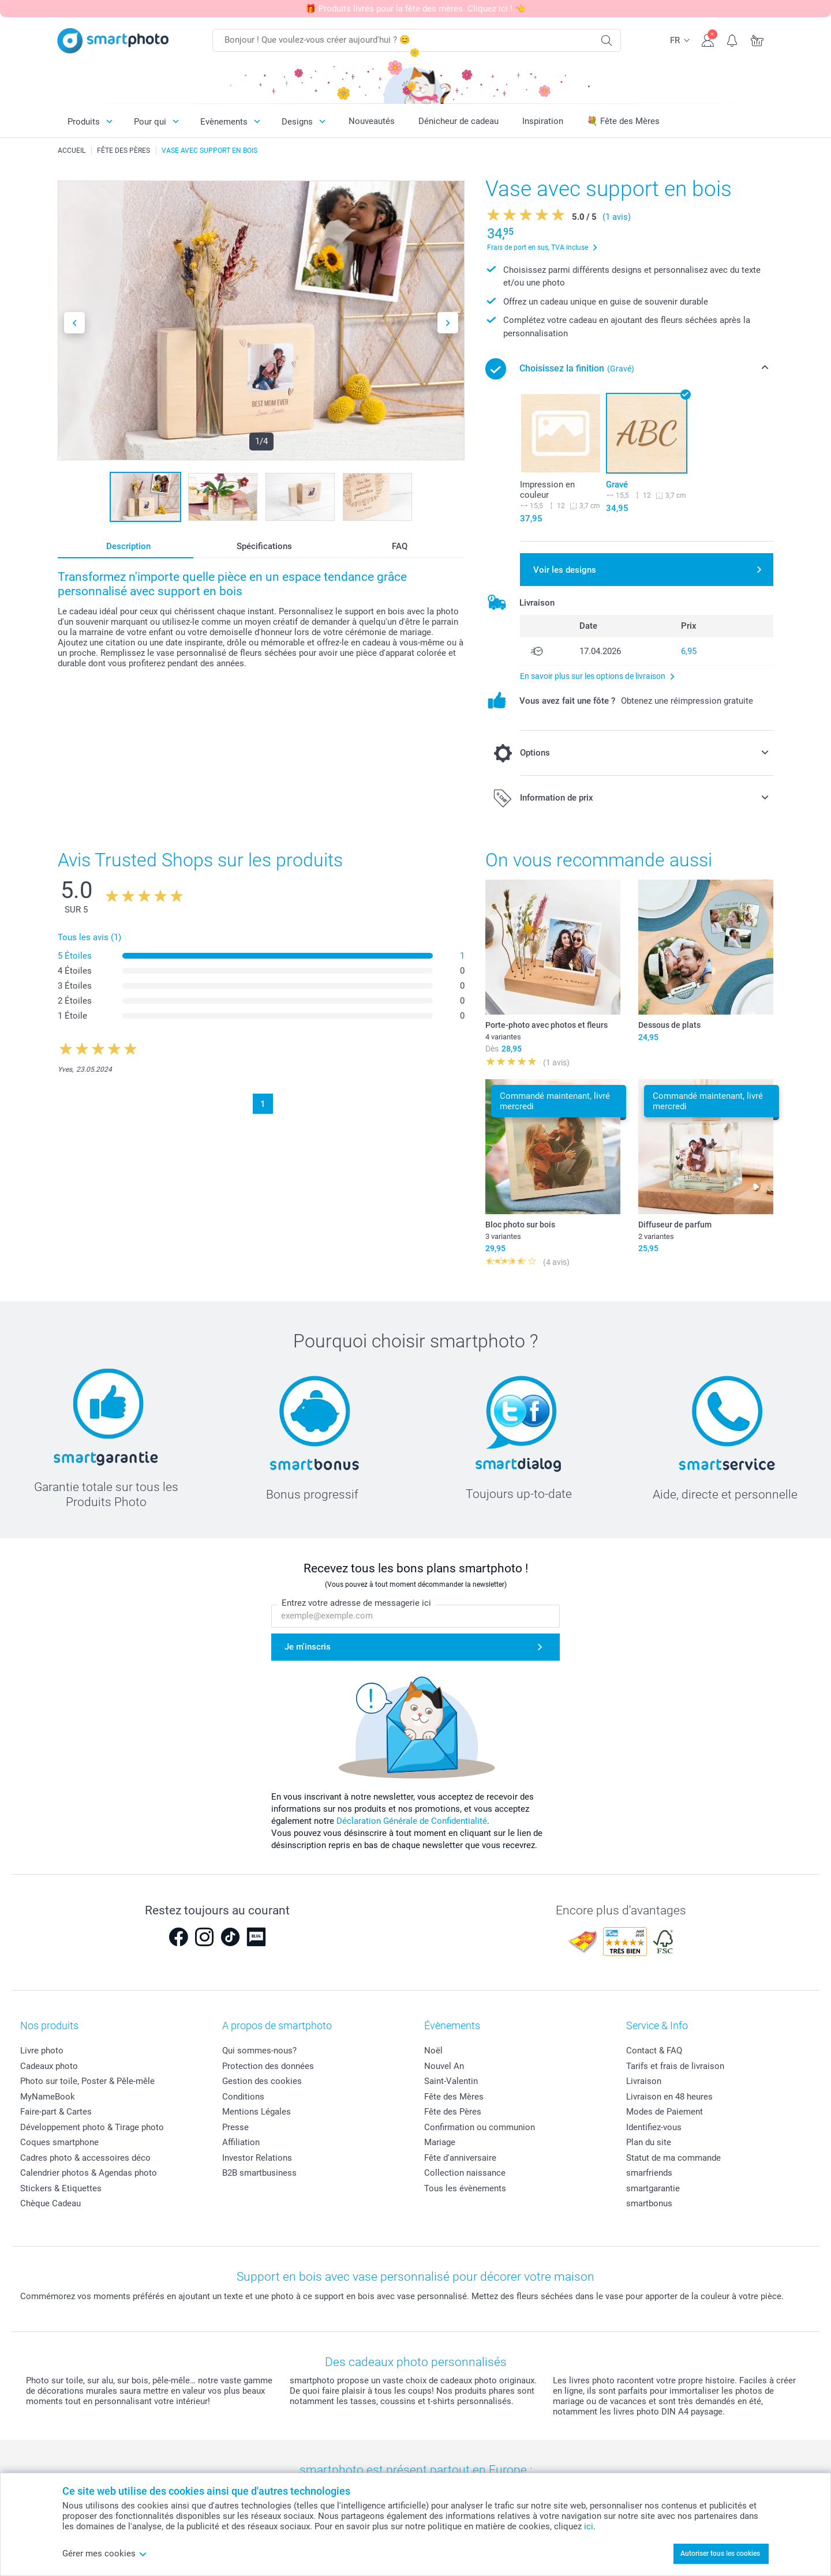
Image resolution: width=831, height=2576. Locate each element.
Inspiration (542, 121)
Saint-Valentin (451, 2081)
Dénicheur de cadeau (458, 121)
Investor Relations (257, 2158)
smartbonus (649, 2203)
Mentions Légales (256, 2111)
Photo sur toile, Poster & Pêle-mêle (87, 2081)
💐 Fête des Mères (623, 121)
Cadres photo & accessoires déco (85, 2158)
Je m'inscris (308, 1647)
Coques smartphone (59, 2142)
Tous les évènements (465, 2188)
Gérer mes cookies (104, 2553)
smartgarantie (653, 2188)
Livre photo (41, 2050)
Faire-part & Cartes (56, 2111)
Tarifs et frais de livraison (675, 2066)
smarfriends (649, 2173)
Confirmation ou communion (479, 2127)
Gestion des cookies (262, 2081)
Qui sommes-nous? (259, 2050)
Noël (433, 2050)
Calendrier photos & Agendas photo (88, 2173)
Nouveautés (372, 121)
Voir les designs (564, 570)
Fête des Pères (452, 2111)
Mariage (439, 2142)
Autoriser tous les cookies (720, 2553)
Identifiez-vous (654, 2127)
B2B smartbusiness (259, 2173)
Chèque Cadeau (50, 2203)
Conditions (243, 2096)
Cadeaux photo (49, 2066)
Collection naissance (465, 2173)
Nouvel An (444, 2066)
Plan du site (648, 2142)
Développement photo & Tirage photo (92, 2127)
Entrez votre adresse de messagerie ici (356, 1603)
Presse (235, 2127)
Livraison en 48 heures (669, 2096)
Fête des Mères (454, 2096)
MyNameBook (47, 2096)
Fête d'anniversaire (460, 2158)
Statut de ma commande (673, 2158)
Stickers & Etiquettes (61, 2188)
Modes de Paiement (664, 2111)
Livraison (643, 2081)
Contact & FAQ (654, 2050)
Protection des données (268, 2066)
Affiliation (241, 2142)
